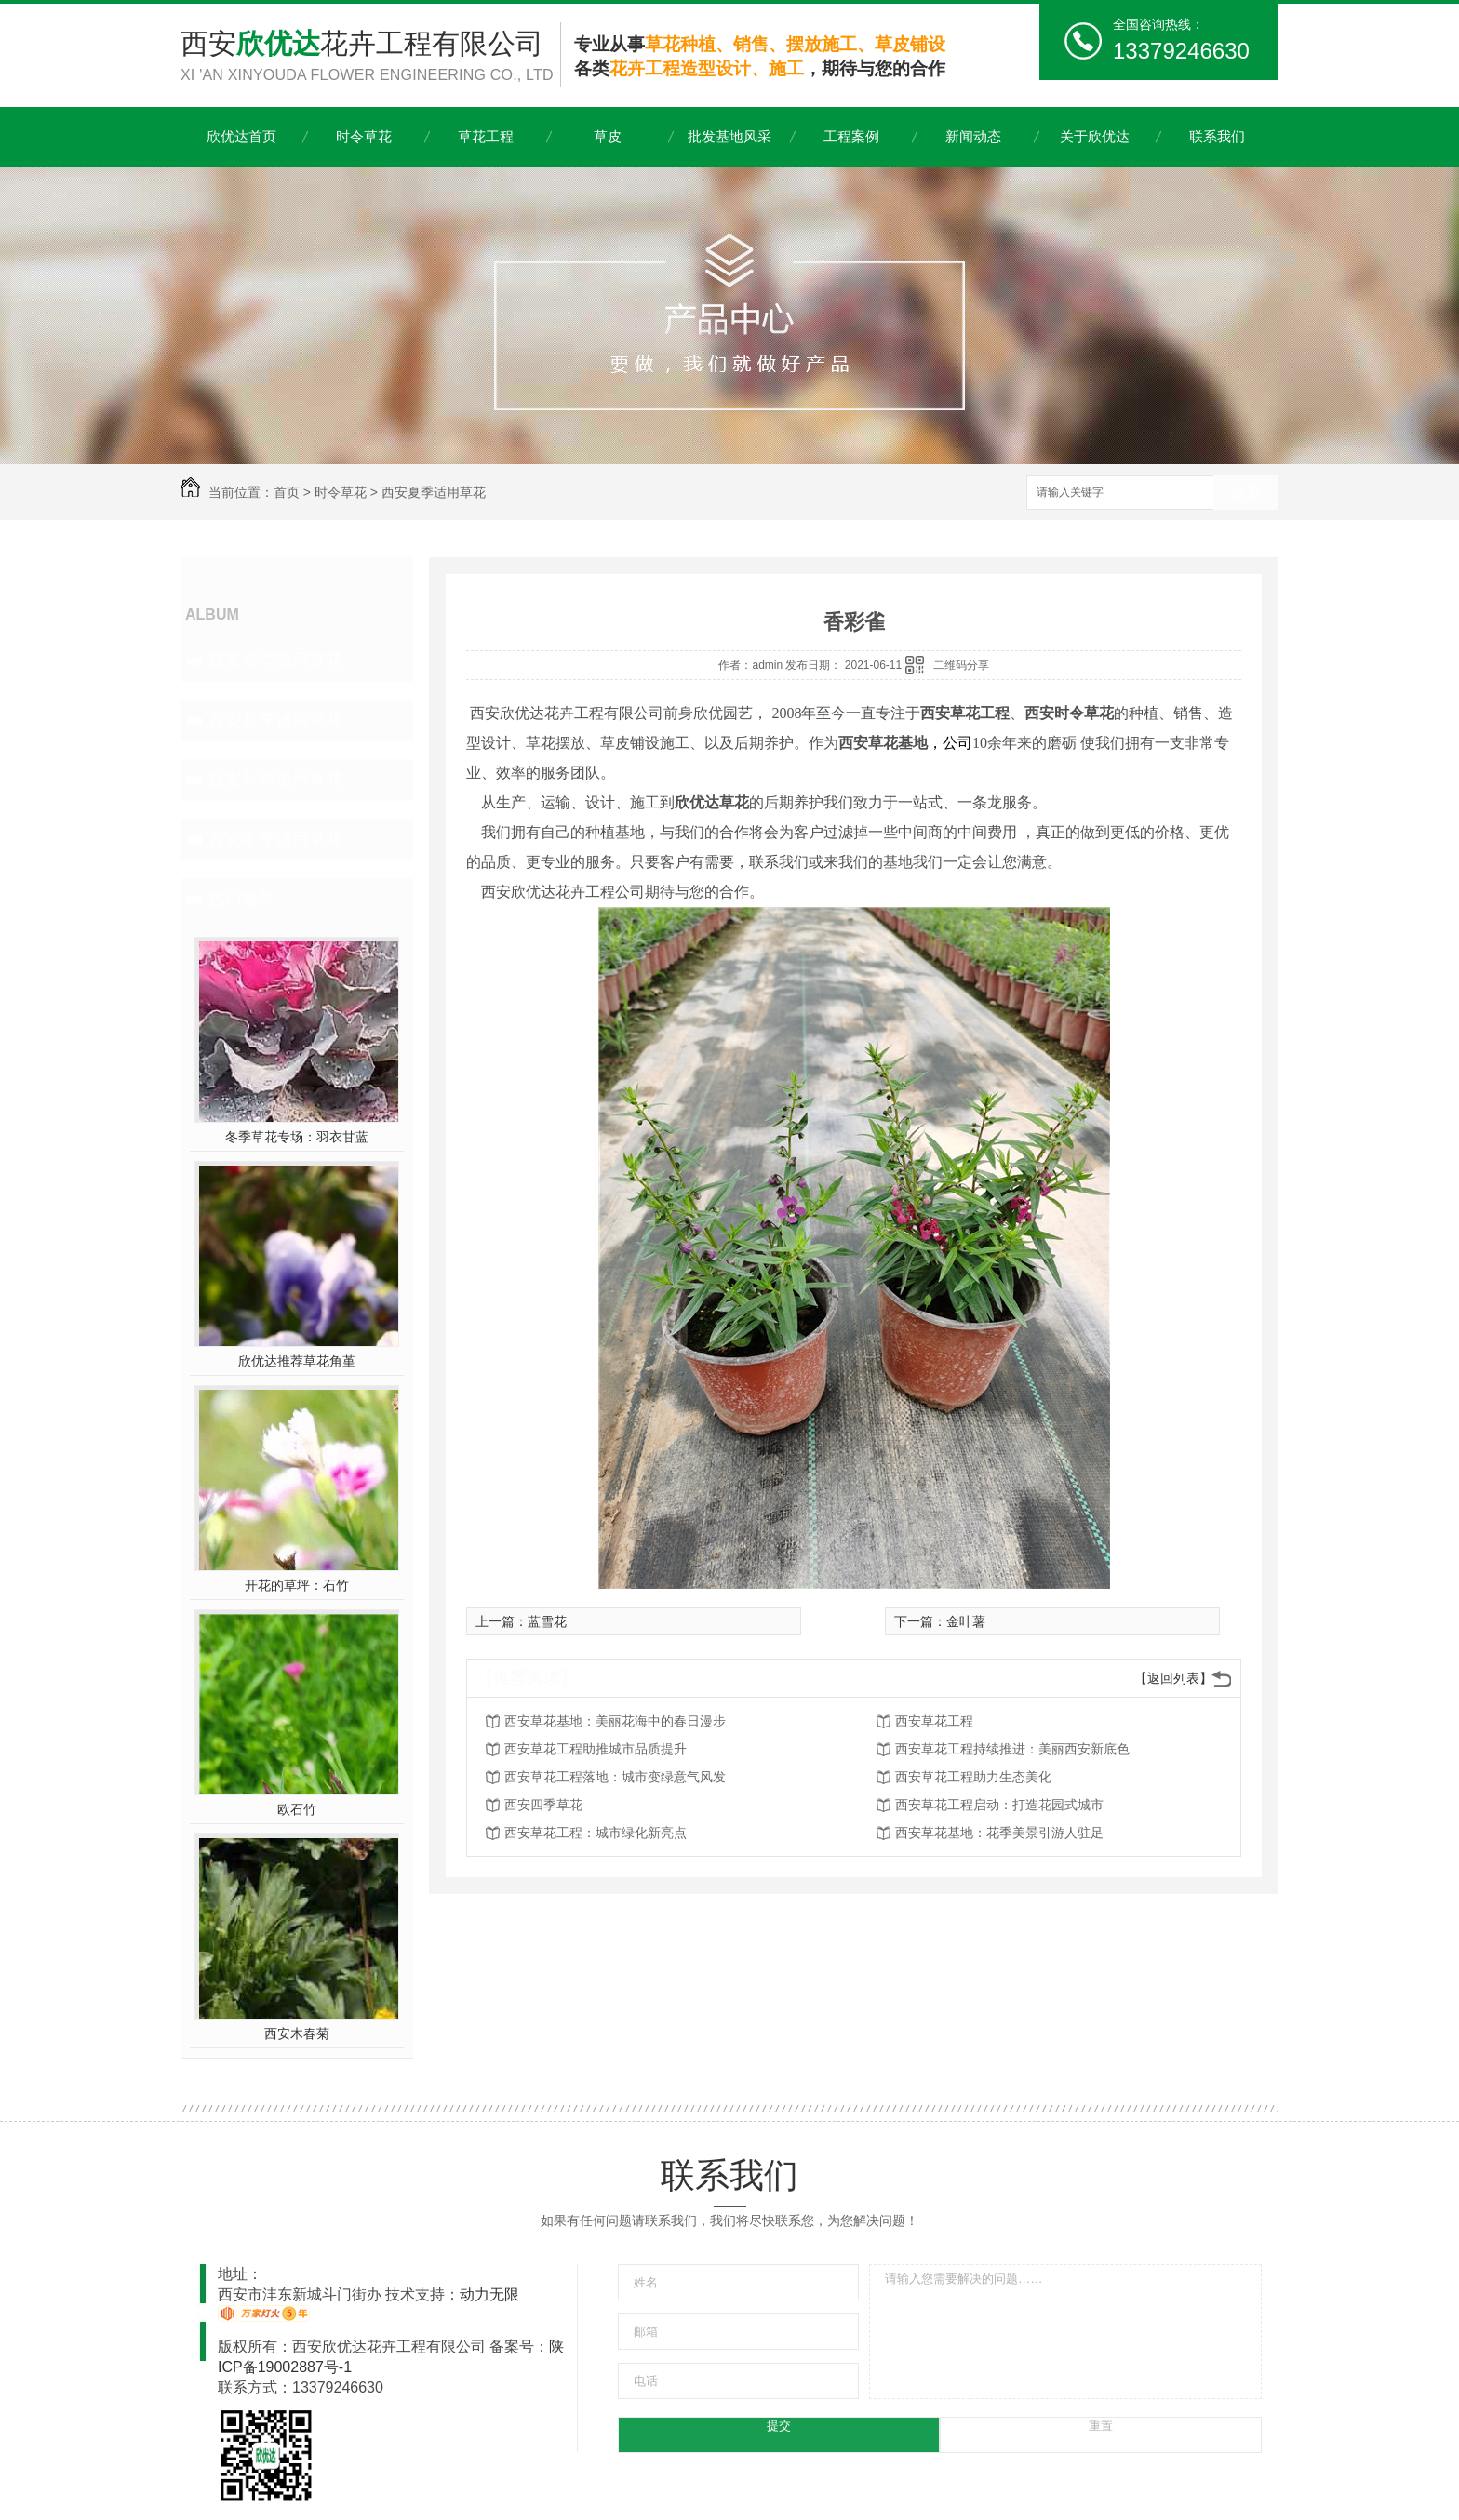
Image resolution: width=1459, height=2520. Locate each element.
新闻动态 (973, 136)
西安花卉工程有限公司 (370, 57)
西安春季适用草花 (275, 660)
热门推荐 (241, 898)
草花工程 (486, 136)
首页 (287, 492)
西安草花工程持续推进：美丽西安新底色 (1012, 1748)
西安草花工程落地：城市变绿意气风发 (615, 1776)
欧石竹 (296, 1809)
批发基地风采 (729, 136)
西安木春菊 (296, 2033)
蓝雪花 (547, 1621)
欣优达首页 (241, 136)
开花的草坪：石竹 (297, 1585)
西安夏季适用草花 (433, 492)
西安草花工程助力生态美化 (973, 1776)
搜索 (1246, 493)
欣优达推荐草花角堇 (296, 1360)
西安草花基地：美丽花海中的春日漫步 (615, 1720)
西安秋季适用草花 (275, 779)
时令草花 (364, 136)
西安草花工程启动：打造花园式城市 (999, 1804)
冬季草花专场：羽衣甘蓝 (296, 1136)
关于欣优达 (1095, 136)
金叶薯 (965, 1621)
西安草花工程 (934, 1720)
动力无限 (489, 2294)
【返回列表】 (1173, 1678)
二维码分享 (961, 665)
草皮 (608, 136)
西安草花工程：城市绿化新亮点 (595, 1832)
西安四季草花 (543, 1804)
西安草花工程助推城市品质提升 (595, 1748)
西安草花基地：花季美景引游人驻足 (999, 1832)
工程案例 (851, 136)
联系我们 (1217, 136)
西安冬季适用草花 (275, 839)
